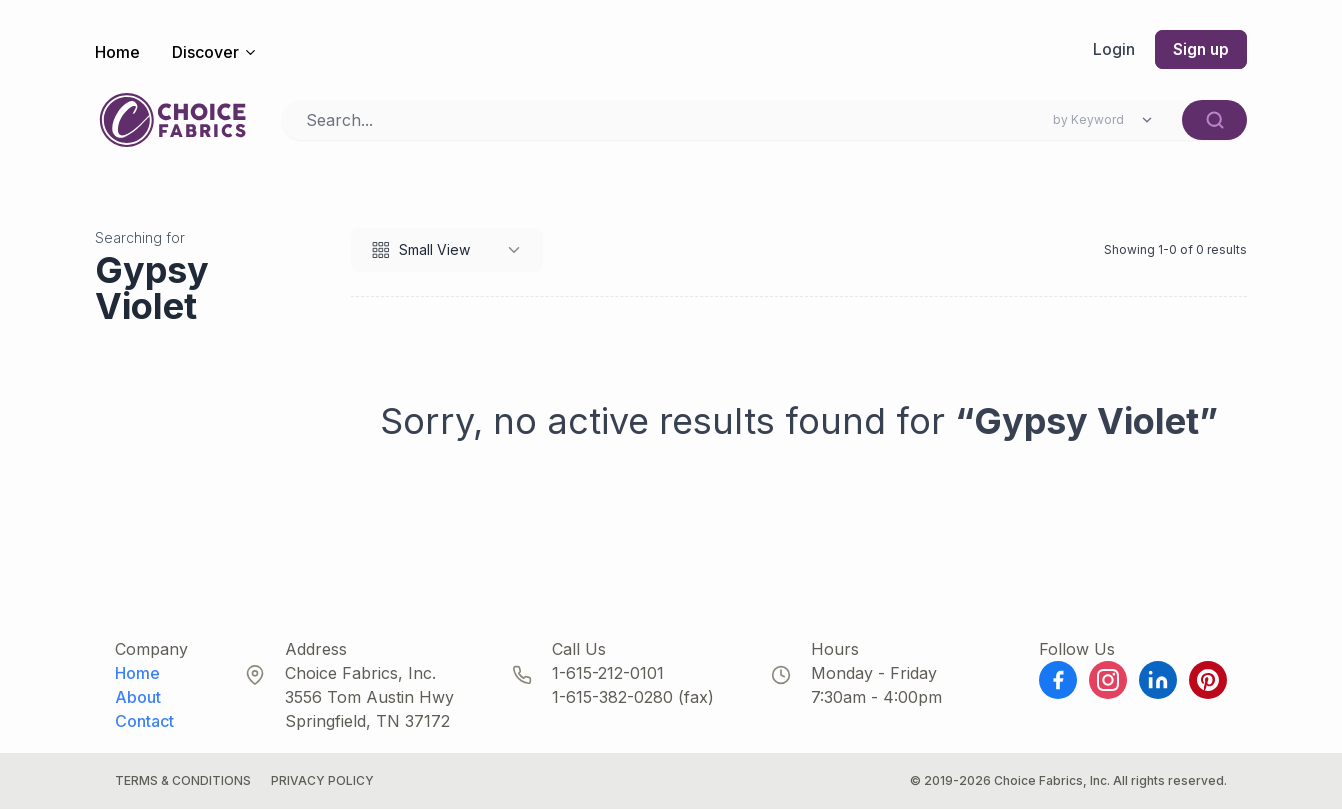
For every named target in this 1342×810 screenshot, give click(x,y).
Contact (144, 722)
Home (117, 52)
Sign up (1200, 50)
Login (1112, 50)
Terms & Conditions (183, 781)
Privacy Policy (322, 781)
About (138, 698)
